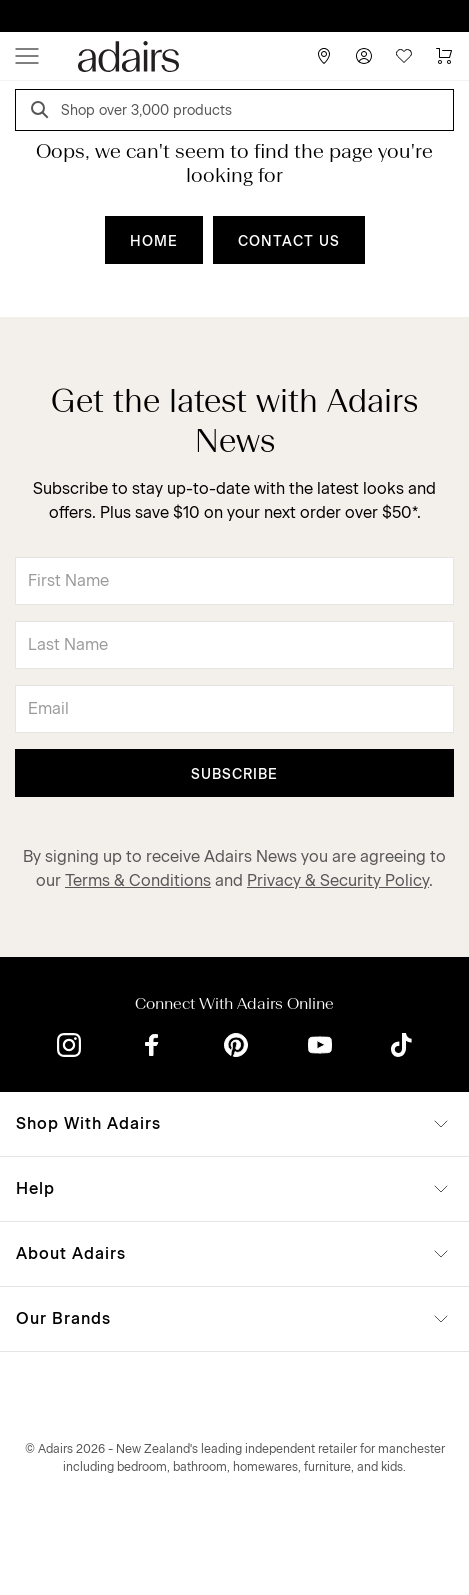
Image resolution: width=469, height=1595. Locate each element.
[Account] (364, 56)
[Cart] (444, 56)
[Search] (43, 112)
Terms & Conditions (138, 880)
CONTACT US (289, 241)
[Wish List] (404, 56)
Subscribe (234, 774)
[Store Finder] (324, 56)
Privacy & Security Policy (338, 880)
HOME (154, 241)
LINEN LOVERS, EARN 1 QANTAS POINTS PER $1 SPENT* (249, 16)
